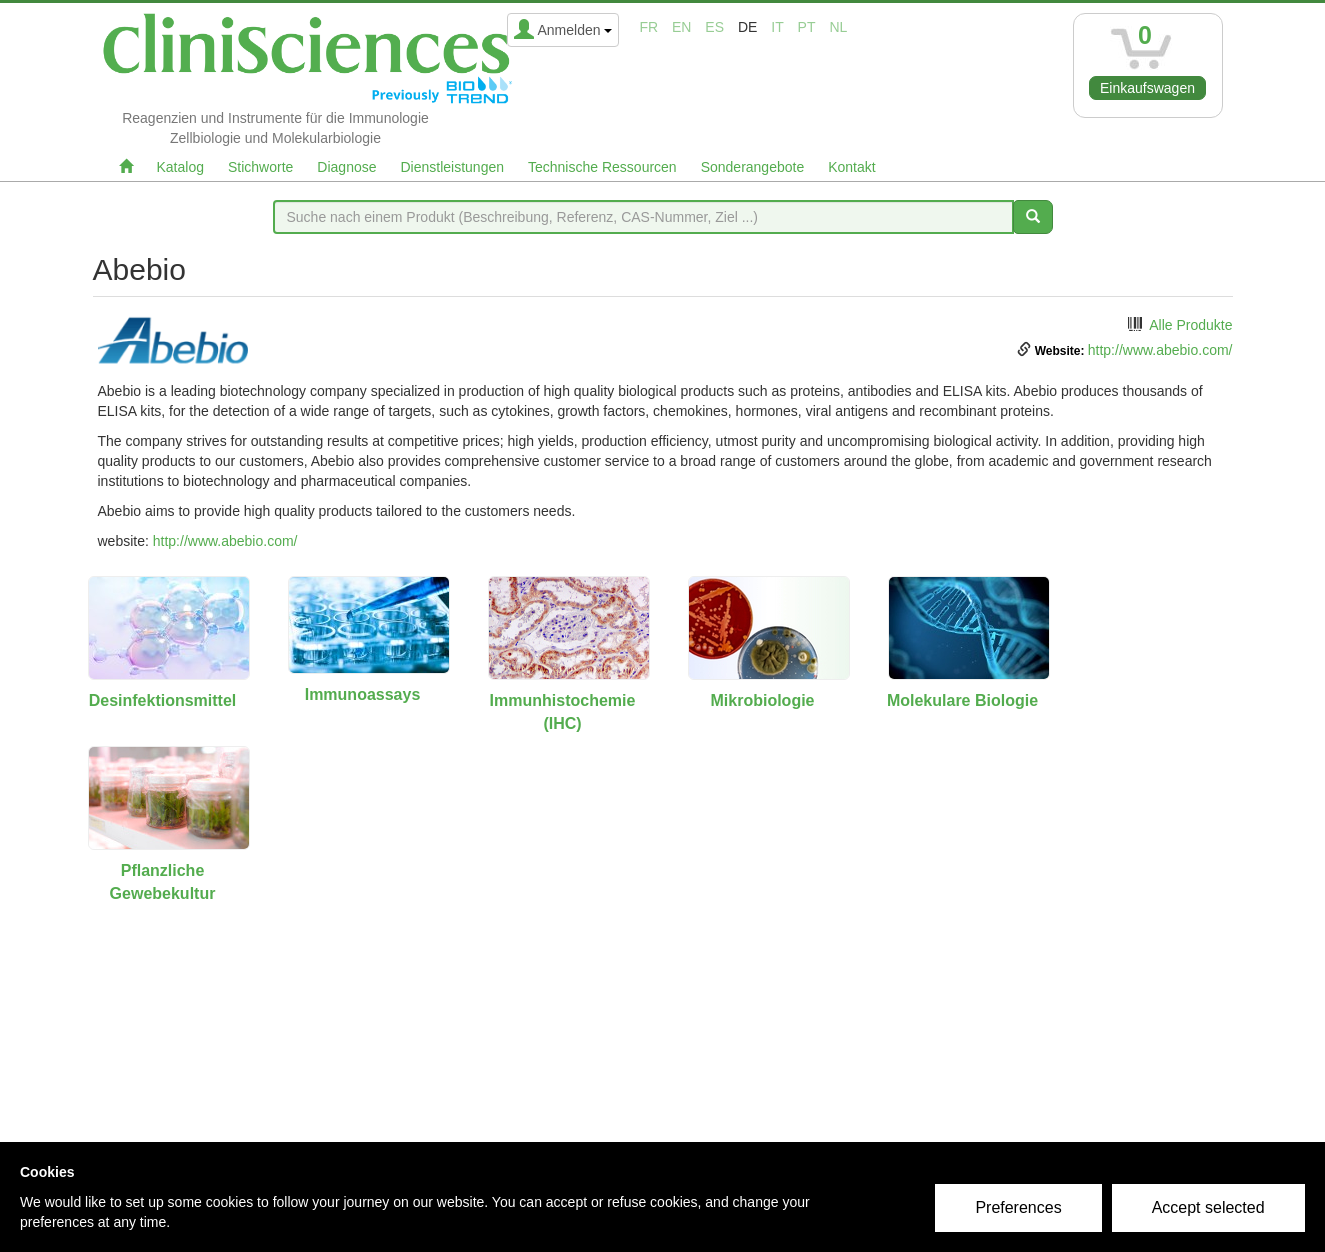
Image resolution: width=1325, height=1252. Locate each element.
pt (807, 27)
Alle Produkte (1190, 325)
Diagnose (346, 167)
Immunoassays (363, 694)
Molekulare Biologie (962, 700)
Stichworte (260, 167)
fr (648, 27)
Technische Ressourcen (602, 167)
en (681, 27)
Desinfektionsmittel (163, 700)
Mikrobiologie (763, 700)
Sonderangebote (753, 167)
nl (838, 27)
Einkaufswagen (1147, 88)
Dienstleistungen (453, 167)
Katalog (180, 167)
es (714, 27)
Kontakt (851, 167)
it (777, 27)
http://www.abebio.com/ (1160, 350)
